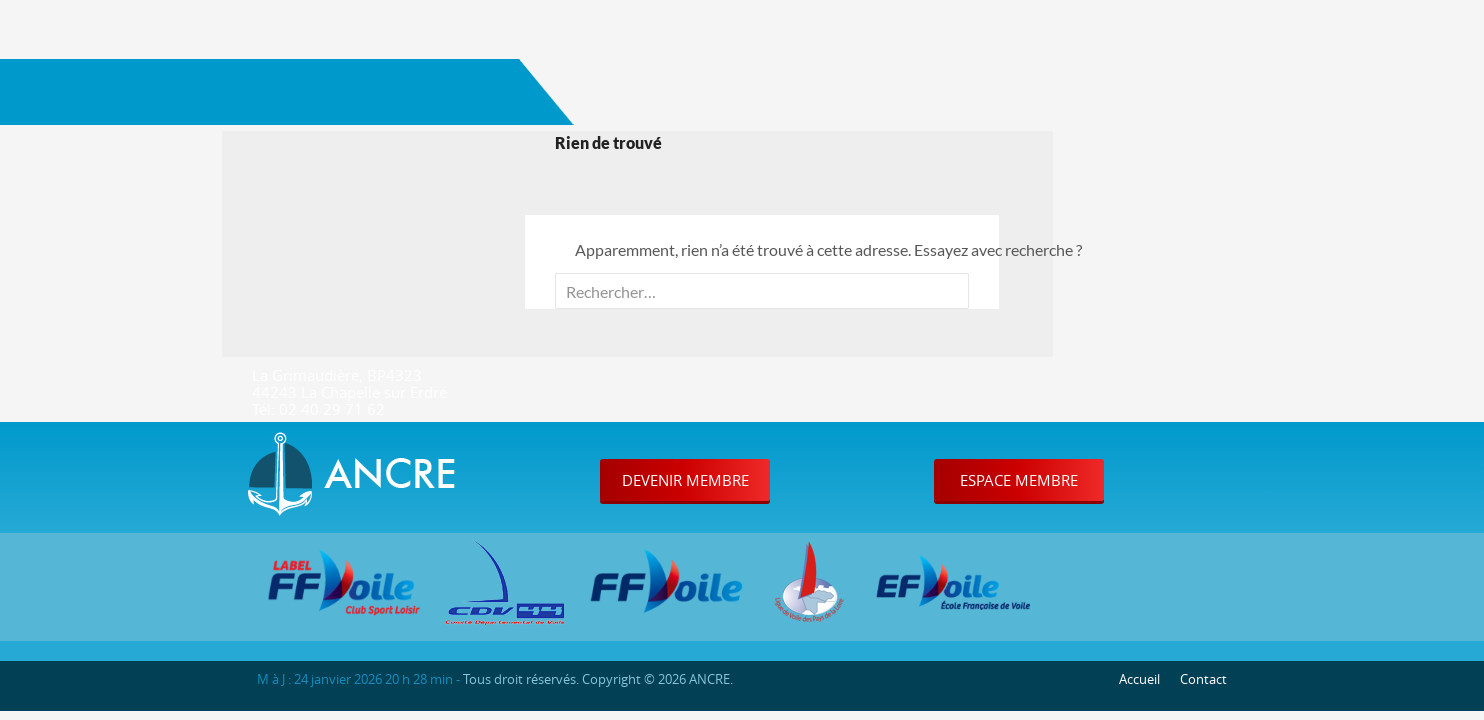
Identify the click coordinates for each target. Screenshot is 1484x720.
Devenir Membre (685, 480)
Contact (1203, 679)
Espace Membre (1019, 480)
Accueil (1139, 679)
